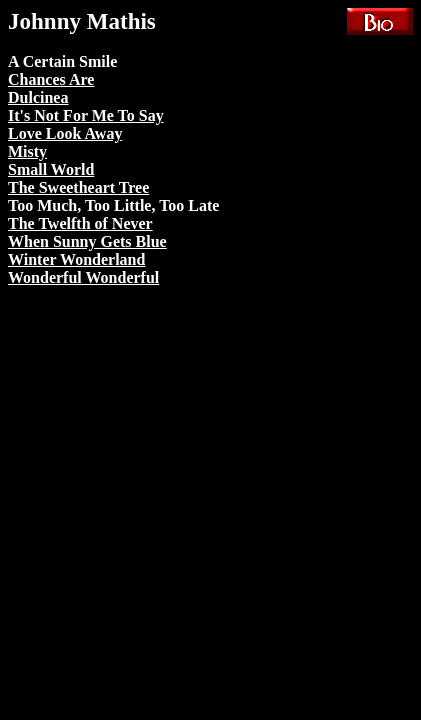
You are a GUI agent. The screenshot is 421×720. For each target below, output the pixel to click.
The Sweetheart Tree (78, 187)
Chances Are (51, 79)
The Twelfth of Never (80, 223)
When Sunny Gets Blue (87, 241)
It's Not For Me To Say (86, 115)
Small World (51, 169)
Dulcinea (38, 97)
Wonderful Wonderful (83, 277)
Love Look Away (65, 133)
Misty (27, 151)
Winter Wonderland (76, 259)
